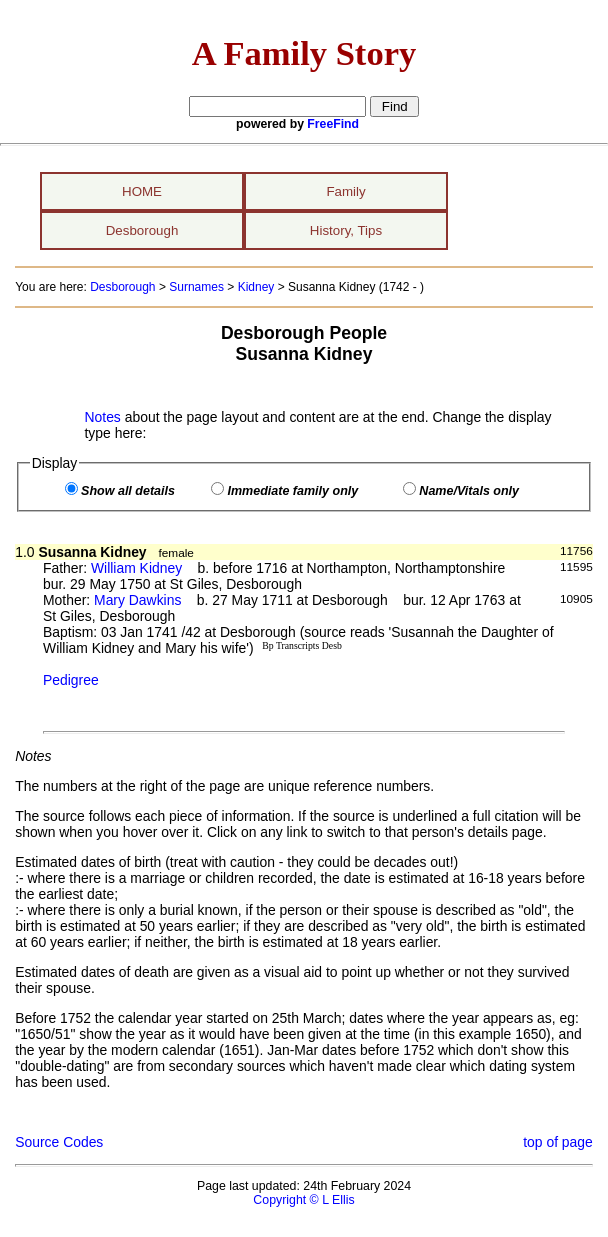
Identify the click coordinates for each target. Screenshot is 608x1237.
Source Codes (59, 1142)
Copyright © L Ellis (303, 1200)
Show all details (128, 491)
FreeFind (333, 124)
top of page (558, 1142)
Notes (103, 417)
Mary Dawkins (137, 600)
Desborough (142, 230)
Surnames (196, 287)
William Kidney (136, 568)
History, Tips (346, 230)
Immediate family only (292, 491)
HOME (142, 191)
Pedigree (71, 680)
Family (345, 191)
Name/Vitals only (469, 491)
